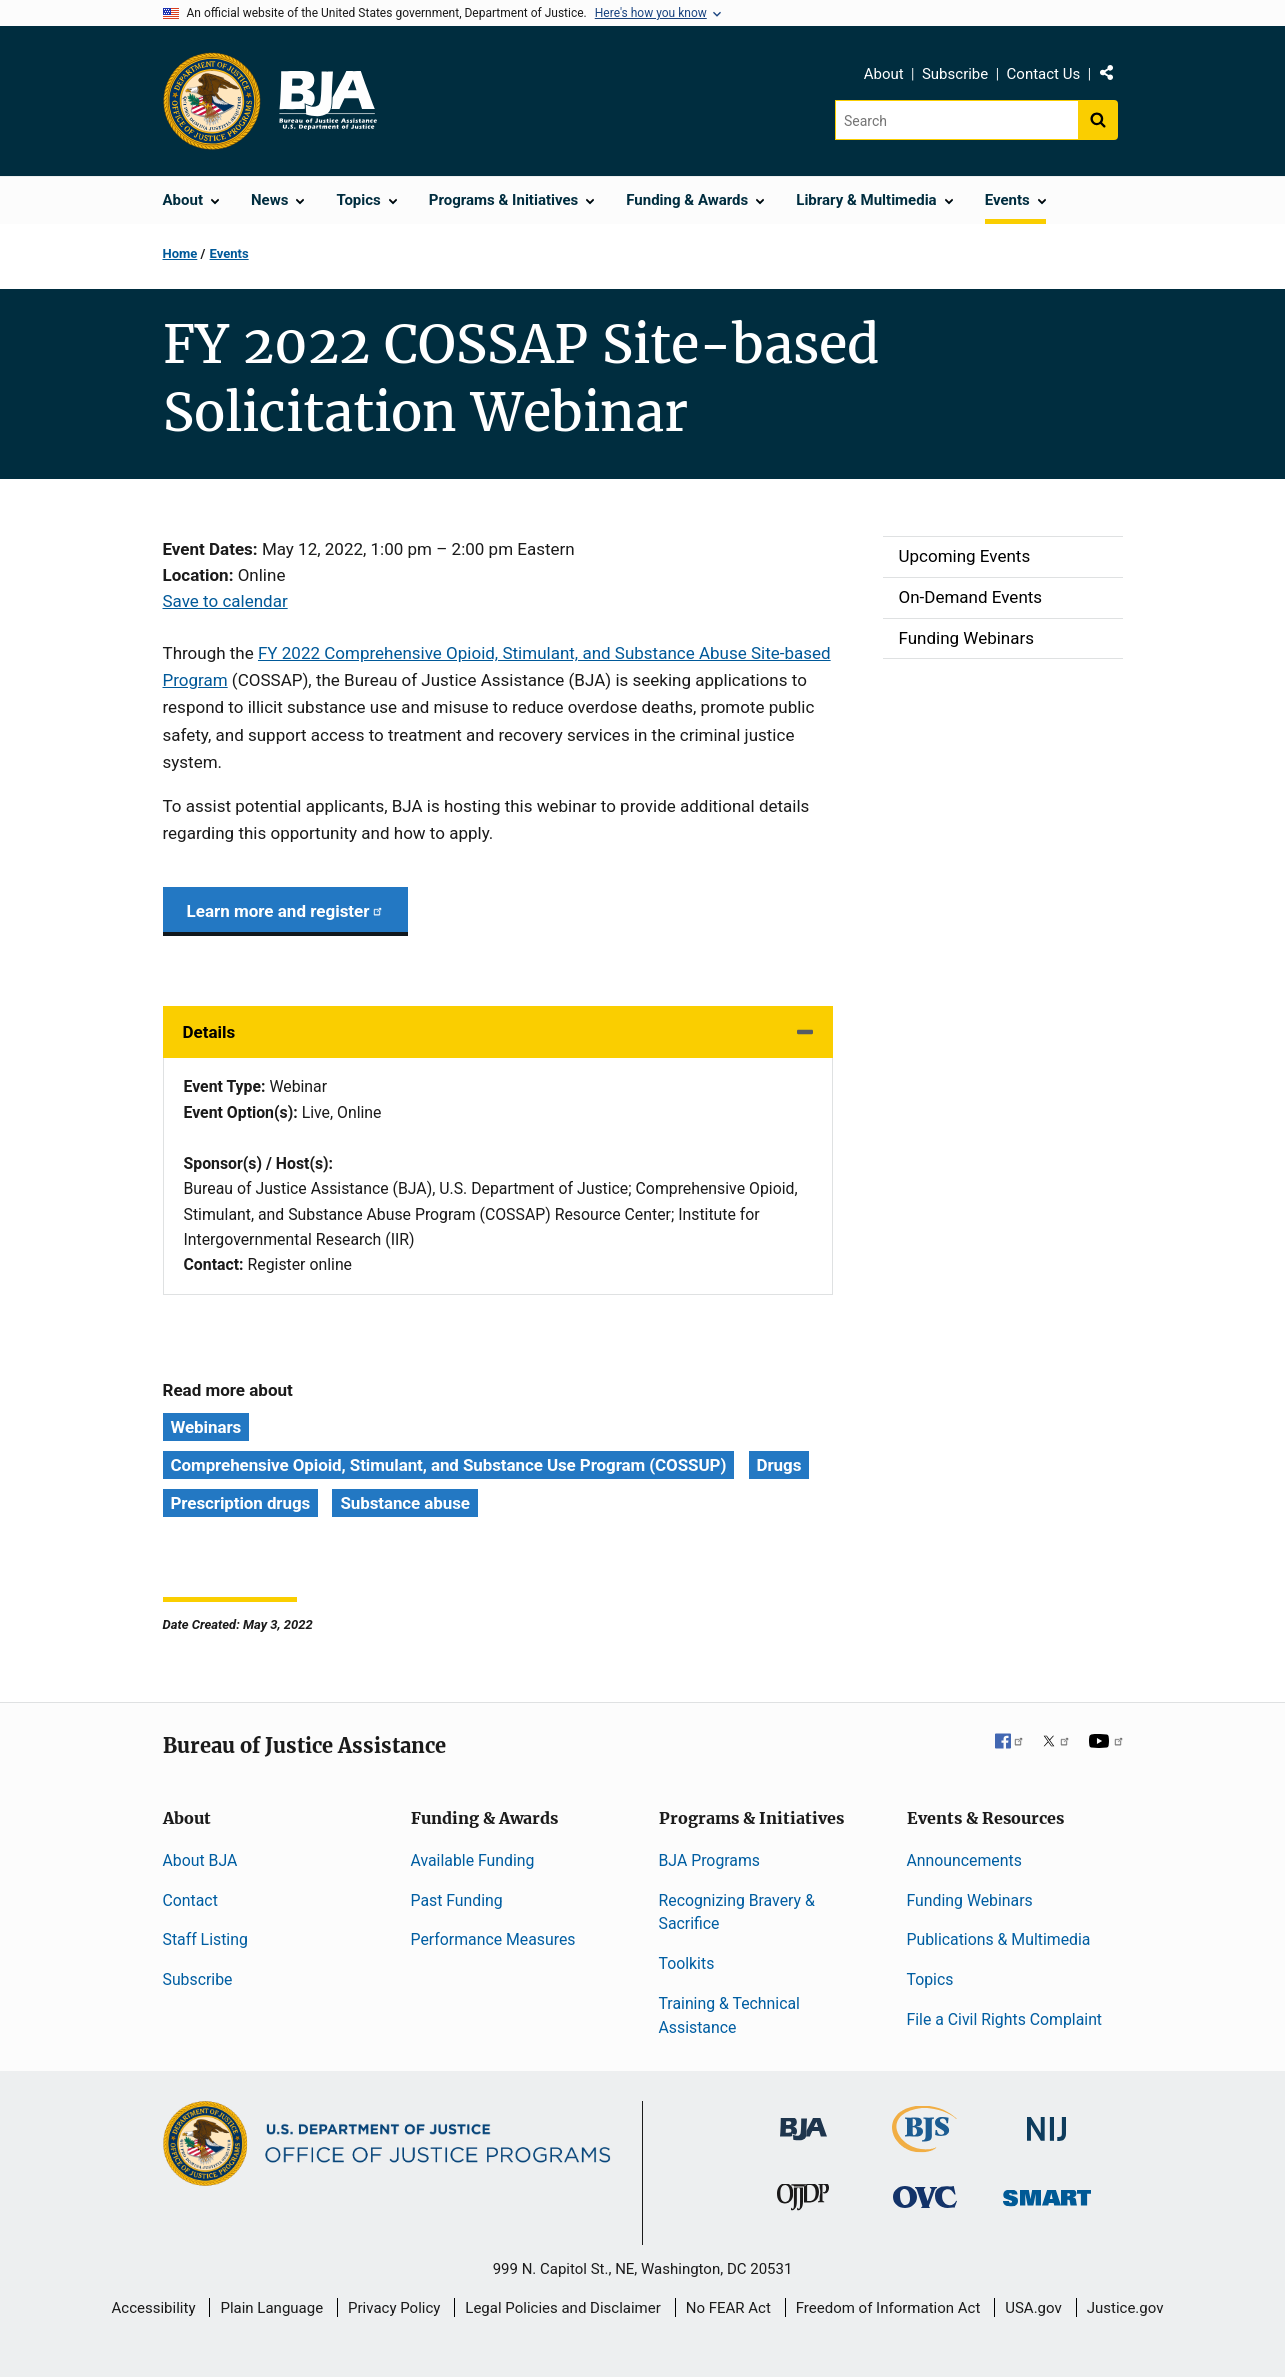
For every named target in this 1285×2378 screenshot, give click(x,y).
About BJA (200, 1860)
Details (209, 1032)
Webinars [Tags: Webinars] (206, 1427)
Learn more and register (285, 911)
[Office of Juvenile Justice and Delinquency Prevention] (803, 2201)
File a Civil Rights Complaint (1005, 2019)
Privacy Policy (394, 2308)
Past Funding (457, 1900)
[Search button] (1098, 120)
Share (1114, 77)
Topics (930, 1979)
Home (180, 253)
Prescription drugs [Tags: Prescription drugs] (241, 1503)
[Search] (956, 120)
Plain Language (271, 2308)
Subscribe (955, 74)
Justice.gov (1125, 2308)
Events (229, 253)
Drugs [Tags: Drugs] (779, 1465)
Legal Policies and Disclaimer (562, 2308)
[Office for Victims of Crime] (925, 2196)
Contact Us (1044, 74)
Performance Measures (493, 1939)
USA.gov (1033, 2308)
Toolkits (687, 1963)
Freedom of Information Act (888, 2308)
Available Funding (473, 1860)
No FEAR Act (728, 2308)
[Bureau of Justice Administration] (803, 2118)
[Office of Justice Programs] (212, 101)
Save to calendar (225, 601)
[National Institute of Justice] (1047, 2119)
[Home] (327, 101)
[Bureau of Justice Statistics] (924, 2142)
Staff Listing (205, 1939)
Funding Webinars (970, 1900)
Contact (190, 1900)
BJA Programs (710, 1860)
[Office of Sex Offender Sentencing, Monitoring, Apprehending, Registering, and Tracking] (1047, 2192)
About (884, 74)
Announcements (964, 1860)
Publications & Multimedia (999, 1939)
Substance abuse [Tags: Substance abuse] (405, 1503)
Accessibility (154, 2308)
